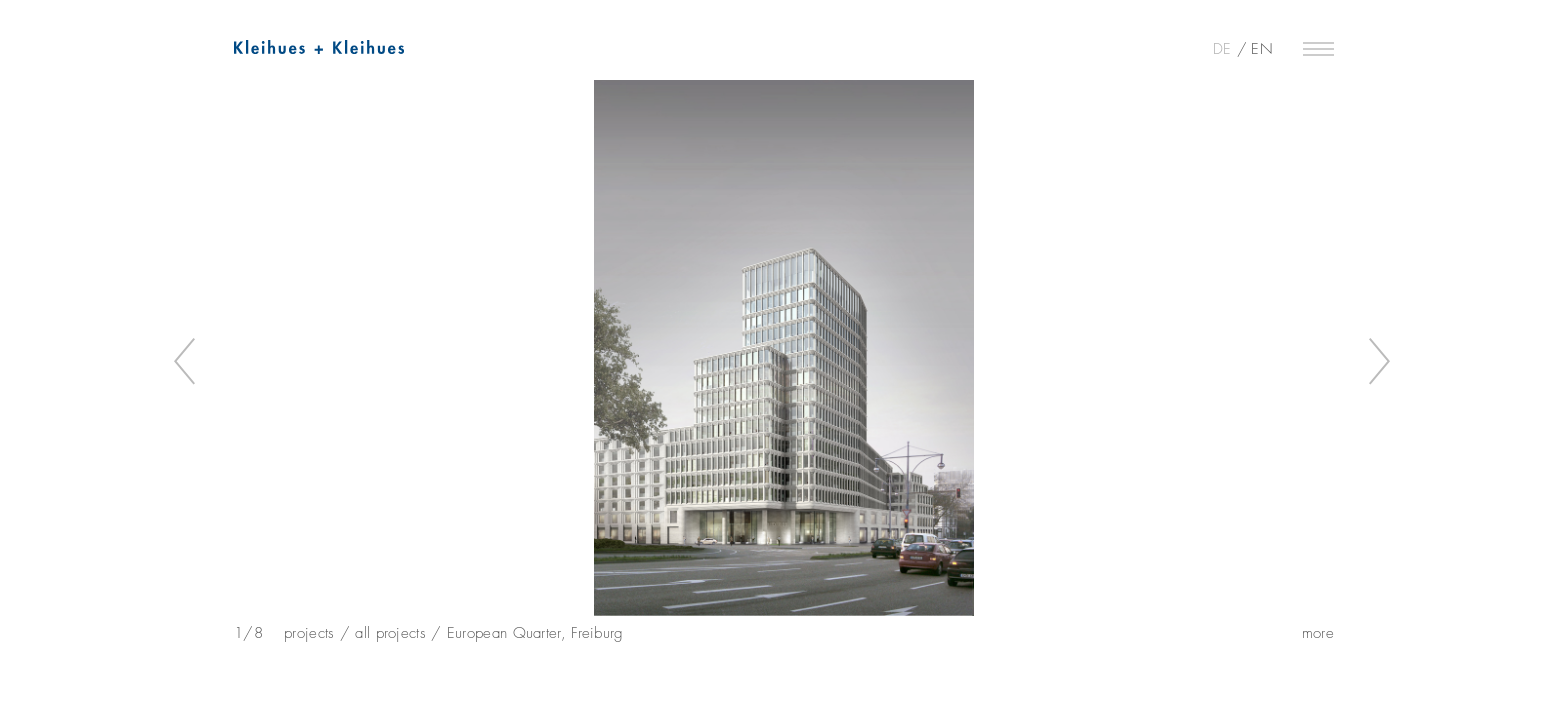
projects (309, 633)
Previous (187, 362)
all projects (390, 633)
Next (1380, 362)
